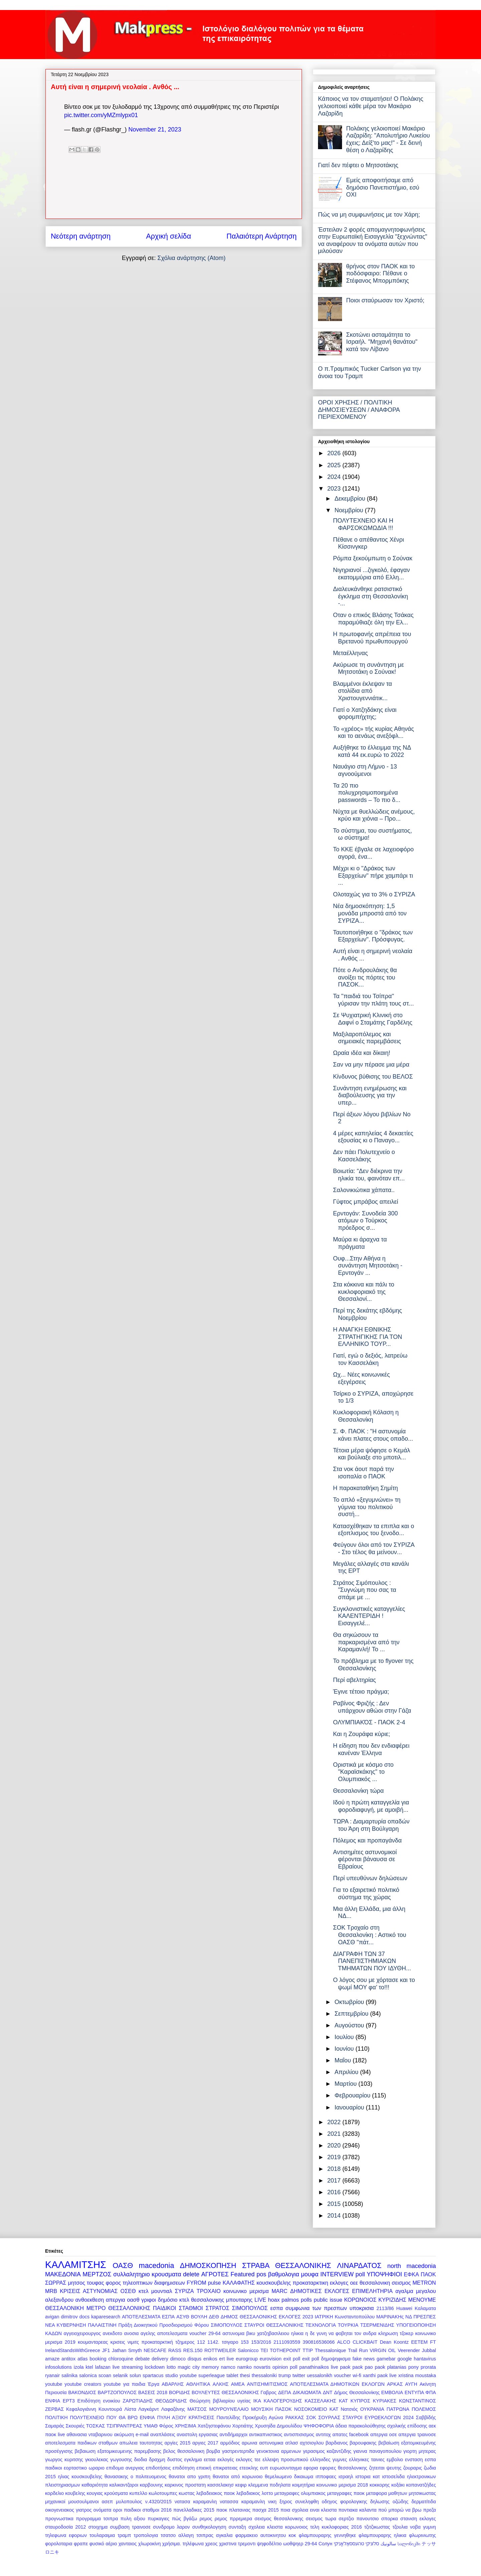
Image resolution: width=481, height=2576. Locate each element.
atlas (82, 2358)
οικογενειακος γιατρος (68, 2510)
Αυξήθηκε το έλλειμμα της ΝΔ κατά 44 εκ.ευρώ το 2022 (372, 751)
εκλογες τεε (248, 2459)
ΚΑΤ (343, 2400)
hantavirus (425, 2358)
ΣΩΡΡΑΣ (55, 2283)
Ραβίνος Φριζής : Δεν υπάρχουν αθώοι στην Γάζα (372, 1707)
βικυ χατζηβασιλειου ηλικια (274, 2333)
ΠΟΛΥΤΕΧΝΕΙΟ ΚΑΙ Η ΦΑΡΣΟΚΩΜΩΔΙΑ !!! (363, 524)
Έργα (153, 2384)
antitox (68, 2358)
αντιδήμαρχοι (233, 2434)
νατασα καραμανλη (196, 2501)
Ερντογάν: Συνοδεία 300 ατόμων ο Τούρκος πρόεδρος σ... (365, 1220)
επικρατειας (225, 2468)
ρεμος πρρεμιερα (233, 2518)
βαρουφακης (363, 2443)
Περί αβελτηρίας (354, 1680)
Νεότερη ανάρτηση (81, 236)
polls (306, 2300)
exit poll (292, 2358)
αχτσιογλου (312, 2443)
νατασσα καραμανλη (242, 2501)
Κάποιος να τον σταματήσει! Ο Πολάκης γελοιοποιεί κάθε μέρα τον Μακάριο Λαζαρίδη (370, 105)
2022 (334, 2122)
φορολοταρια (58, 2543)
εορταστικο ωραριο (84, 2468)
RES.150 (193, 2350)
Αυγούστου (350, 2025)
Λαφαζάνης (173, 2409)
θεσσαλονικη (375, 2283)
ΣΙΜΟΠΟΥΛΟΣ (227, 2325)
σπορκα (389, 2518)
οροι (117, 2510)
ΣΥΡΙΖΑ (184, 2291)
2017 (334, 2180)
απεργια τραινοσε (417, 2434)
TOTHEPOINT (285, 2350)
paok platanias (391, 2367)
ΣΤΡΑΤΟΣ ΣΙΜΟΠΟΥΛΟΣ (236, 2308)
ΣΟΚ (311, 2417)
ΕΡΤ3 (69, 2400)
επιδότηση (184, 2468)
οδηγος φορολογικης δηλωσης (355, 2501)
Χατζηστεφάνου (214, 2425)
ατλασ (291, 2443)
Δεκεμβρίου (350, 498)
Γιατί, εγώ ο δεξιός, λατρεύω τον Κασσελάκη (370, 1359)
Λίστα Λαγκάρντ (141, 2409)
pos (261, 2274)
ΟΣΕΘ (128, 2291)
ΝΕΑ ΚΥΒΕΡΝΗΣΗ (65, 2325)
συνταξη (237, 2527)
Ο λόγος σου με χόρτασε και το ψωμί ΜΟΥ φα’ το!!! (374, 1984)
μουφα (309, 2274)
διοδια (140, 2459)
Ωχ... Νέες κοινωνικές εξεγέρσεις (361, 1378)
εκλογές (225, 2459)
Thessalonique (330, 2350)
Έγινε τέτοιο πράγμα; (361, 1691)
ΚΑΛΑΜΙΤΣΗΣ (75, 2264)
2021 (334, 2133)
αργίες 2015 (177, 2443)
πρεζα (429, 2510)
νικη (272, 2501)
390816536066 (319, 2342)
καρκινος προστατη (185, 2485)
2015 (334, 2204)
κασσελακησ (220, 2485)
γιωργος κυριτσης (64, 2459)
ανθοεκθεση (89, 2300)
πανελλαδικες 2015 (193, 2510)
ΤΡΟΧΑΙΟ (209, 2291)
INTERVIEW (337, 2274)
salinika (69, 2375)
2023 (334, 488)
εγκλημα (193, 2459)
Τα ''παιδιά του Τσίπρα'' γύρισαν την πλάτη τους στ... (373, 1000)
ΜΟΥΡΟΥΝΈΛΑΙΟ (229, 2409)
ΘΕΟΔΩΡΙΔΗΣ (171, 2400)
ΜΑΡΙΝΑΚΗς (390, 2316)
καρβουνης (151, 2485)
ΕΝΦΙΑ (52, 2400)
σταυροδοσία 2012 (65, 2527)
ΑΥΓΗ (411, 2384)
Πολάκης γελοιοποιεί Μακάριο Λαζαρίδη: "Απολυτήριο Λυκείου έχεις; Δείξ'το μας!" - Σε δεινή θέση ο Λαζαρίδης (388, 139)
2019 (334, 2157)
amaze (52, 2358)
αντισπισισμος (299, 2434)
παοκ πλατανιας (233, 2510)
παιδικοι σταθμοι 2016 (148, 2510)
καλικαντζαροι (123, 2485)
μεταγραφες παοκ (345, 2493)
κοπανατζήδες (421, 2485)
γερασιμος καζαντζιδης (327, 2451)
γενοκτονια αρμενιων (278, 2451)
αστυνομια (233, 2333)
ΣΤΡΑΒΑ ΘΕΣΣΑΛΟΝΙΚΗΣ (286, 2265)
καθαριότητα (95, 2485)
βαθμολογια (283, 2274)
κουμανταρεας (93, 2342)
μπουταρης (239, 2300)
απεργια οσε (383, 2434)
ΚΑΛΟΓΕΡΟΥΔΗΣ (283, 2400)
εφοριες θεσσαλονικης (343, 2468)
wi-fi (357, 2375)
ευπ (264, 2468)
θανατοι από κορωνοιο (238, 2476)
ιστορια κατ (367, 2476)
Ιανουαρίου (350, 2107)
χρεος (211, 2543)
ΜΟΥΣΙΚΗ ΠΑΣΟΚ (271, 2409)
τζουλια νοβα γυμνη (414, 2527)
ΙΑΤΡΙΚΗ (324, 2316)
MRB (51, 2291)
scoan (105, 2375)
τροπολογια (146, 2535)
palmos (290, 2300)
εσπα (276, 2308)
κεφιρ (241, 2485)
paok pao (362, 2367)
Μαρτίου (346, 2083)
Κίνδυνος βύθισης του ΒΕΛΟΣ (373, 1076)
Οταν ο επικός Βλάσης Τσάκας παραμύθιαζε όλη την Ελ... (373, 619)
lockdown (155, 2367)
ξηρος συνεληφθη (299, 2501)
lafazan (102, 2367)
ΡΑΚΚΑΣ (294, 2417)
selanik (120, 2375)
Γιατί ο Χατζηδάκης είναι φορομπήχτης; (364, 713)
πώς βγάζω (184, 2518)
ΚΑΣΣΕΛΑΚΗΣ (320, 2400)
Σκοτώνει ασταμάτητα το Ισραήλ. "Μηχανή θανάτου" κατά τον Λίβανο (381, 341)
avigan (52, 2316)
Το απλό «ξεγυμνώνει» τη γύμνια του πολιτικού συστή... (366, 1506)
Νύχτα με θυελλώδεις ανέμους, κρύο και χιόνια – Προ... (374, 815)
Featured (242, 2274)
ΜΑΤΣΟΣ (197, 2409)
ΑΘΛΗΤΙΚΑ (198, 2384)
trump (285, 2375)
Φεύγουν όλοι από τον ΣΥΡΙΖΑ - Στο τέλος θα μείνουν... (373, 1548)
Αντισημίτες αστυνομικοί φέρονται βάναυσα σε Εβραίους (365, 1859)
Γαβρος (269, 2392)
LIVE (260, 2300)
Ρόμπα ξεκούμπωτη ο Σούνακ (373, 558)
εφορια (311, 2468)
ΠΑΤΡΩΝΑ (397, 2409)
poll (360, 2274)
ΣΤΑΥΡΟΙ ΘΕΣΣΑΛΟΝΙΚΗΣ (274, 2325)
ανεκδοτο (112, 2333)
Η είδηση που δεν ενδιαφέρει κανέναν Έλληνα (371, 1749)
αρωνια (249, 2443)
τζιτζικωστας (377, 2527)
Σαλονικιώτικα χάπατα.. (364, 1190)
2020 (334, 2145)
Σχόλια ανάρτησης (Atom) (191, 258)
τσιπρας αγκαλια (214, 2535)
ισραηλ (345, 2476)
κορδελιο (54, 2493)
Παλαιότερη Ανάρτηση (261, 236)
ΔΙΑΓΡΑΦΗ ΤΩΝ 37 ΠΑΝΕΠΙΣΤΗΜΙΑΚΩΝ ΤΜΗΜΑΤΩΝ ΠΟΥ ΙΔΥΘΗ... (372, 1961)
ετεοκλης (248, 2468)
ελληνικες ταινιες (366, 2459)
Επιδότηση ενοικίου (98, 2400)
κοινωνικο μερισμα (246, 2291)
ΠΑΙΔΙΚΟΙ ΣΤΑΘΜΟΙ (178, 2308)
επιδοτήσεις (158, 2468)
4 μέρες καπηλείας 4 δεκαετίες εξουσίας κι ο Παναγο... (373, 1137)
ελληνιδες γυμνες (328, 2459)
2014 (334, 2215)
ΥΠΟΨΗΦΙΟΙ (384, 2274)
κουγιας (95, 2493)
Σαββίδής (426, 2417)
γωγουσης (121, 2459)
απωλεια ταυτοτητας (141, 2443)
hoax (274, 2300)
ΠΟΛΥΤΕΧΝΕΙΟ (87, 2417)
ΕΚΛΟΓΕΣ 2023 (296, 2316)
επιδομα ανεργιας (125, 2468)
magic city (189, 2367)
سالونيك (388, 2543)
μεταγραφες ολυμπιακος (299, 2493)
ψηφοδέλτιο (269, 2543)
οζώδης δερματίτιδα (414, 2501)
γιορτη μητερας (420, 2451)
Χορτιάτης (242, 2425)
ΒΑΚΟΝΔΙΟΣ (82, 2392)
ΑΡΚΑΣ (395, 2384)
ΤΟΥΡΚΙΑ (348, 2325)
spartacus (153, 2375)
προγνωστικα (59, 2518)
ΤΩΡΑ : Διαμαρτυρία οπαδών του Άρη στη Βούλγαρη (371, 1825)
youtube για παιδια (124, 2384)
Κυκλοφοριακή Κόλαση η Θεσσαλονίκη (366, 1416)
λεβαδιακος (248, 2493)
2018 (334, 2169)
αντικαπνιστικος (265, 2434)
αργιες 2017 (205, 2443)
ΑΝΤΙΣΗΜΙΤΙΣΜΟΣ (267, 2384)
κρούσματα (116, 2493)
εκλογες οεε (344, 2283)
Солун (325, 2543)
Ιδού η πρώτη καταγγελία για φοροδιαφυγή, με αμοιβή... (371, 1806)
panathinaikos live (318, 2367)
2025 (334, 465)
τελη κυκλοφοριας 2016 (336, 2527)
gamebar (385, 2358)
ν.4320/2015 (158, 2501)
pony (413, 2367)
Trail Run (358, 2350)
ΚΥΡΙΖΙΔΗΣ (392, 2300)
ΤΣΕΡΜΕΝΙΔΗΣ (377, 2325)
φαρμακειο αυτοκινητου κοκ (265, 2535)
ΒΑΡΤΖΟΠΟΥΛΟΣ (117, 2392)
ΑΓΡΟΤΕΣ (215, 2274)
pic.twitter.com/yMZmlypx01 (101, 115)
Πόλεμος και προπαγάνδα (367, 1840)
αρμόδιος (230, 2443)
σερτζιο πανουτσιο (359, 2518)
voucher (342, 2375)
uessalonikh (319, 2375)
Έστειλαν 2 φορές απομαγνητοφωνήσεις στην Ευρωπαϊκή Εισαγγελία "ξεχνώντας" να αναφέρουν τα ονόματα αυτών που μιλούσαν (372, 240)
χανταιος (128, 2543)
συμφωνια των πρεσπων (316, 2308)
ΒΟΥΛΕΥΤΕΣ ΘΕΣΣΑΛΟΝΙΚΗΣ (225, 2392)
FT (433, 2342)
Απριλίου (347, 2072)
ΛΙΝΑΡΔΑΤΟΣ (359, 2265)
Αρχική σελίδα (168, 236)
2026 (334, 453)
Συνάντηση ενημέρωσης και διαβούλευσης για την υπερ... (370, 1095)
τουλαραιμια (102, 2535)
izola (79, 2367)
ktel (89, 2367)
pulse (214, 2283)
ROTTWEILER (220, 2350)
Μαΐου (343, 2060)
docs (84, 2316)
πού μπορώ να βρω (399, 2510)
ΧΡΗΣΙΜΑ (185, 2425)
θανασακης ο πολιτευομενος (136, 2476)
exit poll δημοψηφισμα (326, 2358)
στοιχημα (98, 2527)
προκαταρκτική (157, 2342)
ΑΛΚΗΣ (220, 2384)
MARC (280, 2291)
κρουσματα (166, 2274)
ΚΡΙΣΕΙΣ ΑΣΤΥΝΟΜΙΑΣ (89, 2291)
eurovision (271, 2358)
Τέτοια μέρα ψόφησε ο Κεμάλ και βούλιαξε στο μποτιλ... (371, 1454)
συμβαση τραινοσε (130, 2527)
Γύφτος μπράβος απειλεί (365, 1201)
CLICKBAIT (365, 2342)
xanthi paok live (379, 2375)
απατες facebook (350, 2434)
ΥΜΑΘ (151, 2425)
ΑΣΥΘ (182, 2316)
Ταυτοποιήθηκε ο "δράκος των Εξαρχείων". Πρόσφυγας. (373, 936)
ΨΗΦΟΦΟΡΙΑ (319, 2425)
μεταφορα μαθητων (386, 2493)
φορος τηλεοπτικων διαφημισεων (145, 2283)
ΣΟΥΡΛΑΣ (329, 2417)
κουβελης (75, 2493)
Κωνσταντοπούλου (354, 2316)
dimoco (177, 2358)
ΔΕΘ (214, 2316)
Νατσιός (349, 2409)
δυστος (174, 2459)
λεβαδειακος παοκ (215, 2493)
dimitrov (69, 2316)
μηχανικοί (55, 2501)
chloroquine (120, 2358)
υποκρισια (362, 2308)
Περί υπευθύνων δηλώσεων (370, 1878)
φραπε (81, 2543)
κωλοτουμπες (163, 2493)
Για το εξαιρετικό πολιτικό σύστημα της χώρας (366, 1894)
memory (210, 2367)
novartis (262, 2367)
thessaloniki (264, 2375)
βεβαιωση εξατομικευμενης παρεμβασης (118, 2451)
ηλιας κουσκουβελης (80, 2476)
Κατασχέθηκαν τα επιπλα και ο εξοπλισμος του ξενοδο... (373, 1530)
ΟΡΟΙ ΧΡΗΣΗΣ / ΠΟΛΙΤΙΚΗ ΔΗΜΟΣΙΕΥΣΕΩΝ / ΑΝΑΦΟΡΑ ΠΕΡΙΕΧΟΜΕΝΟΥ (358, 409)
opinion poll (285, 2367)
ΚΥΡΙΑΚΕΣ (384, 2400)
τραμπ (124, 2535)
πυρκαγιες (158, 2518)
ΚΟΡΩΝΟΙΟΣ (360, 2300)
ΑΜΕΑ (238, 2384)
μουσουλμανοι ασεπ (90, 2501)
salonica (88, 2375)
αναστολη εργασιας (197, 2434)
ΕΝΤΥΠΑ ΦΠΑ (420, 2392)
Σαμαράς (54, 2425)
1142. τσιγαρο (222, 2342)
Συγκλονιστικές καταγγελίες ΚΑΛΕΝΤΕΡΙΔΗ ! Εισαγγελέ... (369, 1616)
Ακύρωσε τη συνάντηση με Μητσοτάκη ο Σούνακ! (368, 668)
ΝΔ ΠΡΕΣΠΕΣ (421, 2316)
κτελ (144, 2291)
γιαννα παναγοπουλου (377, 2451)
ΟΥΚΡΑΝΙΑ (372, 2409)
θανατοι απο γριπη (189, 2476)
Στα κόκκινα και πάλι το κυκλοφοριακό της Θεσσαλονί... (363, 1291)
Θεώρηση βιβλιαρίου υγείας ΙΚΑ (225, 2400)
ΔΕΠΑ (284, 2392)
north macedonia (411, 2266)
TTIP (308, 2350)
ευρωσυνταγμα (286, 2468)
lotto (171, 2367)
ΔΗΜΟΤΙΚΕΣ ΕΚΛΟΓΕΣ (319, 2291)
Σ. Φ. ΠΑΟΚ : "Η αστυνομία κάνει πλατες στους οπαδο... (373, 1435)
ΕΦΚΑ (411, 2274)
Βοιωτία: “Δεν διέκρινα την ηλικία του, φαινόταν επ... (369, 1175)
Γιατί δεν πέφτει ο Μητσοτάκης (358, 165)
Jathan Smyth (127, 2350)
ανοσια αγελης (139, 2333)
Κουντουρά (110, 2409)
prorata (428, 2367)
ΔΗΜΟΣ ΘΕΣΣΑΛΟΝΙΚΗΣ (249, 2316)
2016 (334, 2192)
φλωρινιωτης (422, 2535)
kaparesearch (105, 2316)
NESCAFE (155, 2350)
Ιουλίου (344, 2037)
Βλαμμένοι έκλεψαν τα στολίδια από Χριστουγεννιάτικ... (362, 690)
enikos (210, 2358)
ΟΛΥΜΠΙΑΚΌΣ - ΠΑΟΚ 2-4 (369, 1722)
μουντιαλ (161, 2291)
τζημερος (184, 2342)
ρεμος (205, 2518)
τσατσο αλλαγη (177, 2535)
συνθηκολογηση (209, 2527)
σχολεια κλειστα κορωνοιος (278, 2527)
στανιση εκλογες (418, 2518)
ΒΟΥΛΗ (199, 2316)
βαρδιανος (337, 2443)
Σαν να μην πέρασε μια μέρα (371, 1064)
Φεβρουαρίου (353, 2095)
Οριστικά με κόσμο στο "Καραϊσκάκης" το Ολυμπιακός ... (363, 1771)
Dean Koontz (394, 2342)
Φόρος (166, 2425)
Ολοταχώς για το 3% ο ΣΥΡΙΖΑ (374, 894)
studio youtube (181, 2375)
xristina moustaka (417, 2375)
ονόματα (103, 2510)
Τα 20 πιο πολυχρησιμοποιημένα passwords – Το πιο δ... (366, 792)
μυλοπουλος (129, 2501)
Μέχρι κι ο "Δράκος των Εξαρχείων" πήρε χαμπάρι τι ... (373, 875)
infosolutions (58, 2367)
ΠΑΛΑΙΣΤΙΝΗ (102, 2325)
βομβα (213, 2451)
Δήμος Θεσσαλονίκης (357, 2392)
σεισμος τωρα (321, 2518)
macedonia (156, 2265)
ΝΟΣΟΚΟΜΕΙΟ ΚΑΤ (316, 2409)
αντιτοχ (323, 2434)
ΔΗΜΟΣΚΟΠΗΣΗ (208, 2265)
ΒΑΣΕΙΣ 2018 (152, 2392)
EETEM (419, 2342)
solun (135, 2375)
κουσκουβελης (274, 2283)
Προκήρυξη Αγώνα (263, 2417)
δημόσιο (167, 2300)
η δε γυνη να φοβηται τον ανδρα (340, 2333)
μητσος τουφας (86, 2283)
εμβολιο (394, 2459)
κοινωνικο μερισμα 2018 (342, 2485)
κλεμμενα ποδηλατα (269, 2485)
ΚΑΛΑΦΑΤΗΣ (238, 2283)
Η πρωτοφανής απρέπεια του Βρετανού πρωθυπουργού (372, 638)
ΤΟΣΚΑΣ (95, 2425)
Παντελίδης (228, 2417)
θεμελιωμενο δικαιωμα (289, 2476)
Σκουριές (75, 2425)
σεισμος (401, 2283)
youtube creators (82, 2384)
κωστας (187, 2493)
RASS (174, 2350)
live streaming (128, 2367)
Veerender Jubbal (417, 2350)
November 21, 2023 (154, 129)
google (404, 2358)
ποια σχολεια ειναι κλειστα (309, 2510)
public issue (328, 2300)
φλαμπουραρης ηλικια (383, 2535)
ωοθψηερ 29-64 (300, 2543)
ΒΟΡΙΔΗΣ (179, 2392)
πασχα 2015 (265, 2510)
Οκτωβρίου (349, 2002)
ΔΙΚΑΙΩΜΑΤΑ (307, 2392)
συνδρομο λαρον (171, 2527)
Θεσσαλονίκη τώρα (358, 1790)
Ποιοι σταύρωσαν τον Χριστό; (385, 300)
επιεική (203, 2468)
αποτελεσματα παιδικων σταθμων (81, 2443)
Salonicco (248, 2350)
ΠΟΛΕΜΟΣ (424, 2409)
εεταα (209, 2459)
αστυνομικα (271, 2443)
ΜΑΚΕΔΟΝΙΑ (63, 2274)
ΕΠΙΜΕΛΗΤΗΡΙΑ (372, 2291)
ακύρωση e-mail (131, 2434)
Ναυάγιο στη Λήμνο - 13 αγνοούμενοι (365, 770)
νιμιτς (133, 2342)
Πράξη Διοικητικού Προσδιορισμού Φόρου (163, 2325)
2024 (334, 477)
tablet (232, 2375)
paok (345, 2367)
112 (201, 2342)
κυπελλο (138, 2493)
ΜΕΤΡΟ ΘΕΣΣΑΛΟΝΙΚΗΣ (118, 2308)
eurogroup (247, 2358)
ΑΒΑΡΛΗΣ (173, 2384)
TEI (264, 2350)
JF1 (106, 2350)
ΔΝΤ (327, 2392)
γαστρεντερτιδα (238, 2451)
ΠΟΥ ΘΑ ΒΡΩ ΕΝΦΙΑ (131, 2417)
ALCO (343, 2342)
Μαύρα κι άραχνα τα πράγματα (360, 1243)
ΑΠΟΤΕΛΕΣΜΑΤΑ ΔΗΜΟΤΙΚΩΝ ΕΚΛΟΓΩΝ (337, 2384)
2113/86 (385, 2308)
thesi (245, 2375)
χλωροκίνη (149, 2543)
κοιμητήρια (303, 2485)
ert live (226, 2358)
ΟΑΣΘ (123, 2265)
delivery (160, 2358)
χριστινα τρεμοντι (237, 2543)
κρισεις (117, 2342)
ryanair (52, 2375)
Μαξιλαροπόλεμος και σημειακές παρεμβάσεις (367, 1038)
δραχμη (157, 2459)
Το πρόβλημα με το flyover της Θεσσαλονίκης (373, 1665)
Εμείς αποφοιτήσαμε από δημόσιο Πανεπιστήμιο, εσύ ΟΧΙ (382, 187)
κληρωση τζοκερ (396, 2333)
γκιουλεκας (96, 2459)
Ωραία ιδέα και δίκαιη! (361, 1053)
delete (191, 2274)
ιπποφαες (326, 2476)
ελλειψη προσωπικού (285, 2459)
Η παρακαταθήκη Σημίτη (365, 1488)
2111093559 (287, 2342)
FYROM (196, 2283)
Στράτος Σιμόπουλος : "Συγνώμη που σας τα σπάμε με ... (364, 1590)
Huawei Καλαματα (416, 2308)
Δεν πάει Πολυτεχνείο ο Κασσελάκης (364, 1156)
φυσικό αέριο (103, 2543)
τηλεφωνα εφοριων (66, 2535)
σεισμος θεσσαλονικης (279, 2518)
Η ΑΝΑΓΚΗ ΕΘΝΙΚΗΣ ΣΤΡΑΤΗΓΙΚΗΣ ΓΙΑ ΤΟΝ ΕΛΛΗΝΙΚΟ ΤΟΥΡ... (367, 1336)
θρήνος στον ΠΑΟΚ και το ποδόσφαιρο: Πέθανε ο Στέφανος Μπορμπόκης (380, 273)
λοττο (267, 2493)
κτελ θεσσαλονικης (201, 2300)
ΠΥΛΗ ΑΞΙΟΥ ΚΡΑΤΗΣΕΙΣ (185, 2417)
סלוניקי (372, 2543)
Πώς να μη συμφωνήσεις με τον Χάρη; (369, 214)
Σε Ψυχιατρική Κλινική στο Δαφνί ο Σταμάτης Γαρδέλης (373, 1019)
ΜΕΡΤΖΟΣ (97, 2274)
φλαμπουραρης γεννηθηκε (327, 2535)
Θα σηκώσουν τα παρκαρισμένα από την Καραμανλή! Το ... (366, 1642)
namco (228, 2367)
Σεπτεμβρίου (352, 2013)
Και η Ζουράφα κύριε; (361, 1734)
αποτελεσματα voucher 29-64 (189, 2333)
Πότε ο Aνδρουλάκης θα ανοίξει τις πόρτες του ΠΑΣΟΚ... (365, 977)
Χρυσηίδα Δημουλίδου (278, 2425)
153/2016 (261, 2342)
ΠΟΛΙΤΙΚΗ (56, 2417)
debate (142, 2358)
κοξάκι (398, 2485)
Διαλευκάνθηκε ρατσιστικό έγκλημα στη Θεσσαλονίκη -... (370, 596)
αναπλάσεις (162, 2434)
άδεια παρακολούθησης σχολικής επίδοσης (381, 2425)
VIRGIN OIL (383, 2350)
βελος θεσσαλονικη (183, 2451)
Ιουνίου (344, 2048)
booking (98, 2358)
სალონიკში (408, 2543)
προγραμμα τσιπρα (97, 2518)
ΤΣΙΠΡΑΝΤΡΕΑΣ (124, 2425)
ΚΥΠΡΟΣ (360, 2400)
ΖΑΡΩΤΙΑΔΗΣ (138, 2400)
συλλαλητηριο (131, 2274)
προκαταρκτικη (310, 2283)
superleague (211, 2375)
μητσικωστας (422, 2493)
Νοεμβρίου (349, 510)
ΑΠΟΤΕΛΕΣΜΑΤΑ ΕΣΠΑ (148, 2316)
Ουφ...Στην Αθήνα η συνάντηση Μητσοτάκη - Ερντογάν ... (368, 1265)
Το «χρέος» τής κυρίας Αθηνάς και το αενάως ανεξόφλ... (373, 733)
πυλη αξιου (133, 2518)
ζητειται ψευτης (385, 2468)
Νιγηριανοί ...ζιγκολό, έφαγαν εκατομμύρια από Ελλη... (371, 574)
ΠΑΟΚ (428, 2274)
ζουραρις (412, 2468)
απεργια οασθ (123, 2300)
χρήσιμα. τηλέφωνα (183, 2543)
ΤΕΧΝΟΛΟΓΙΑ (320, 2325)
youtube (53, 2384)
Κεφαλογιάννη (81, 2409)
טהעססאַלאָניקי (349, 2543)
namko (244, 2367)
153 (244, 2342)
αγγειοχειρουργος (82, 2333)
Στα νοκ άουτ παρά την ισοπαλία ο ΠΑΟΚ (363, 1473)
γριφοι (148, 2300)
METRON (424, 2283)
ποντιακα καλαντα (357, 2510)
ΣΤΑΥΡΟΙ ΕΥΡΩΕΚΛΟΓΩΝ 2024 (378, 2417)
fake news (363, 2358)
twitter (298, 2375)
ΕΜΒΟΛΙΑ (392, 2392)
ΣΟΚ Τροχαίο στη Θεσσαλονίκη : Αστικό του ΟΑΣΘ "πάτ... (369, 1934)
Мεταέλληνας (350, 653)
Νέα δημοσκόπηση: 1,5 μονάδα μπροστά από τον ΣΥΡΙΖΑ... (370, 913)
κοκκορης (379, 2485)
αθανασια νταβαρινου (89, 2434)
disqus (194, 2358)
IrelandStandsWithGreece (72, 2350)
